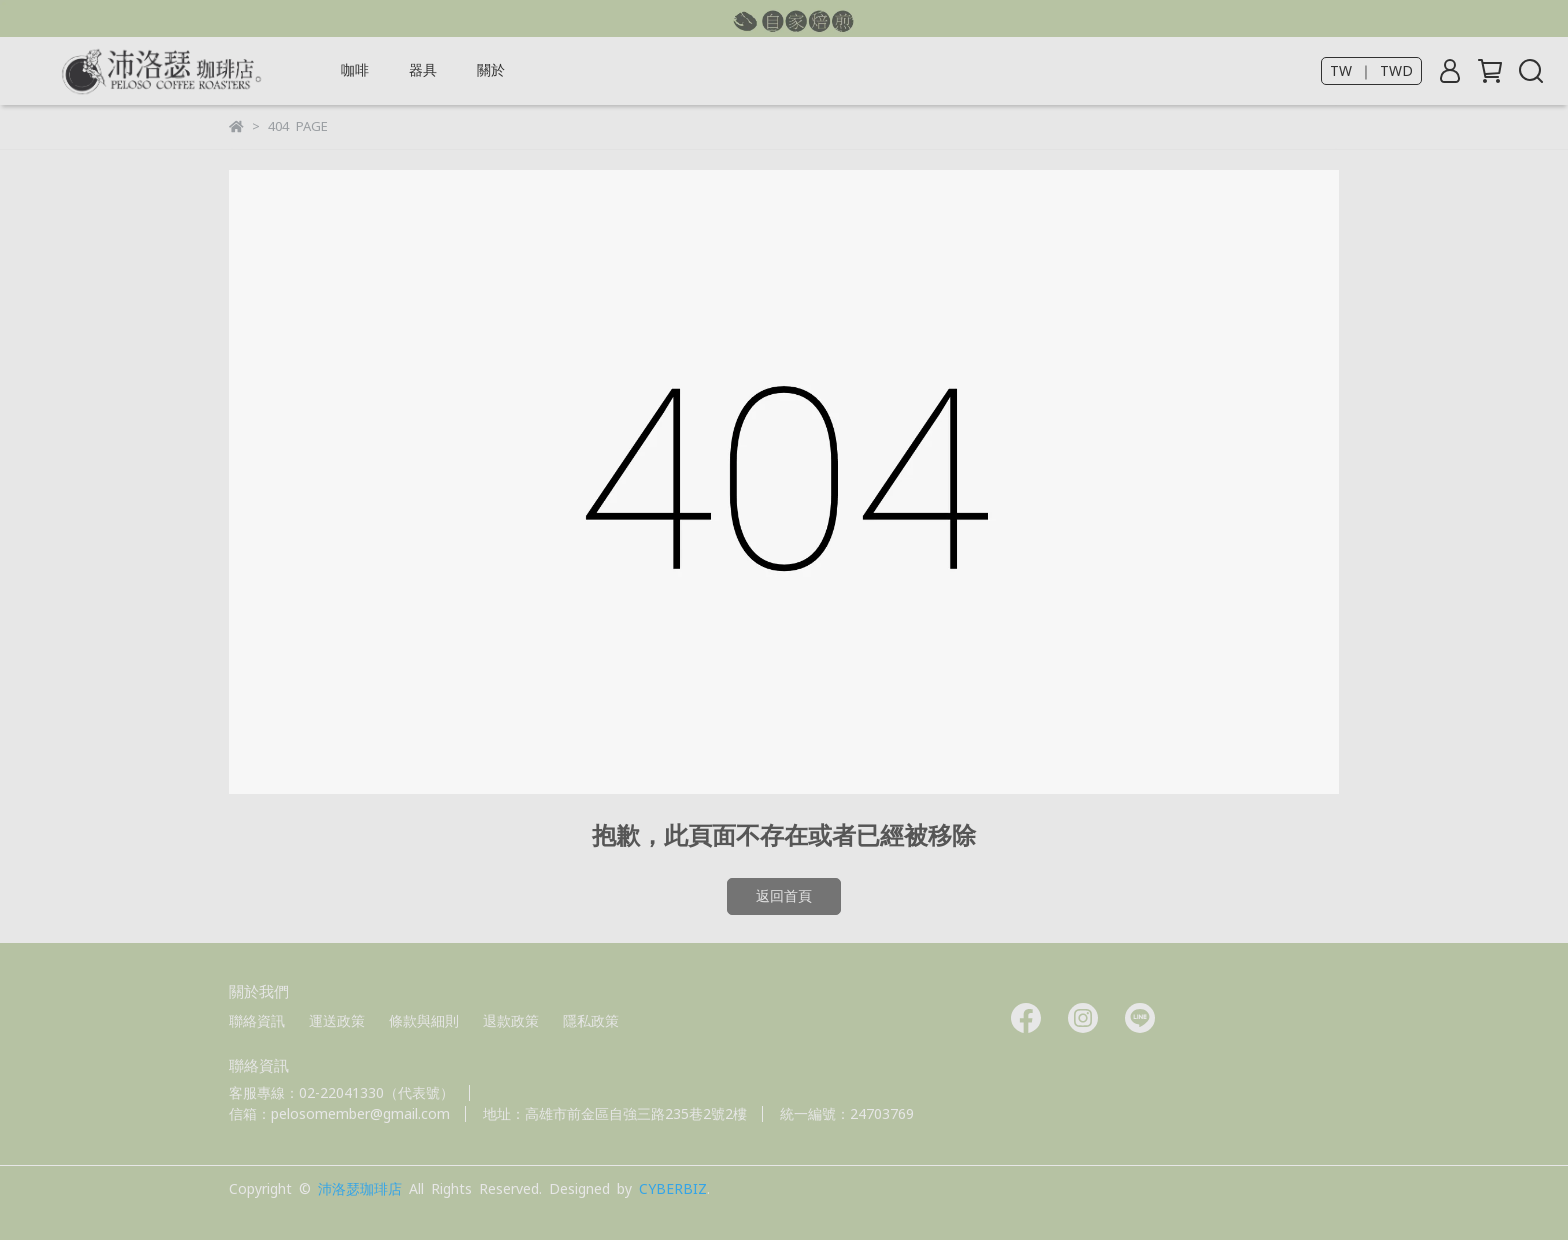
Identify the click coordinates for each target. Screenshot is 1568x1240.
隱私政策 (591, 1021)
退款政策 (511, 1021)
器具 (423, 70)
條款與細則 (424, 1021)
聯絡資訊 (257, 1021)
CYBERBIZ (673, 1189)
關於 (491, 70)
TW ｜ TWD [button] (1371, 71)
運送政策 (337, 1021)
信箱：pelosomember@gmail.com (339, 1114)
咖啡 (355, 70)
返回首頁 (784, 896)
